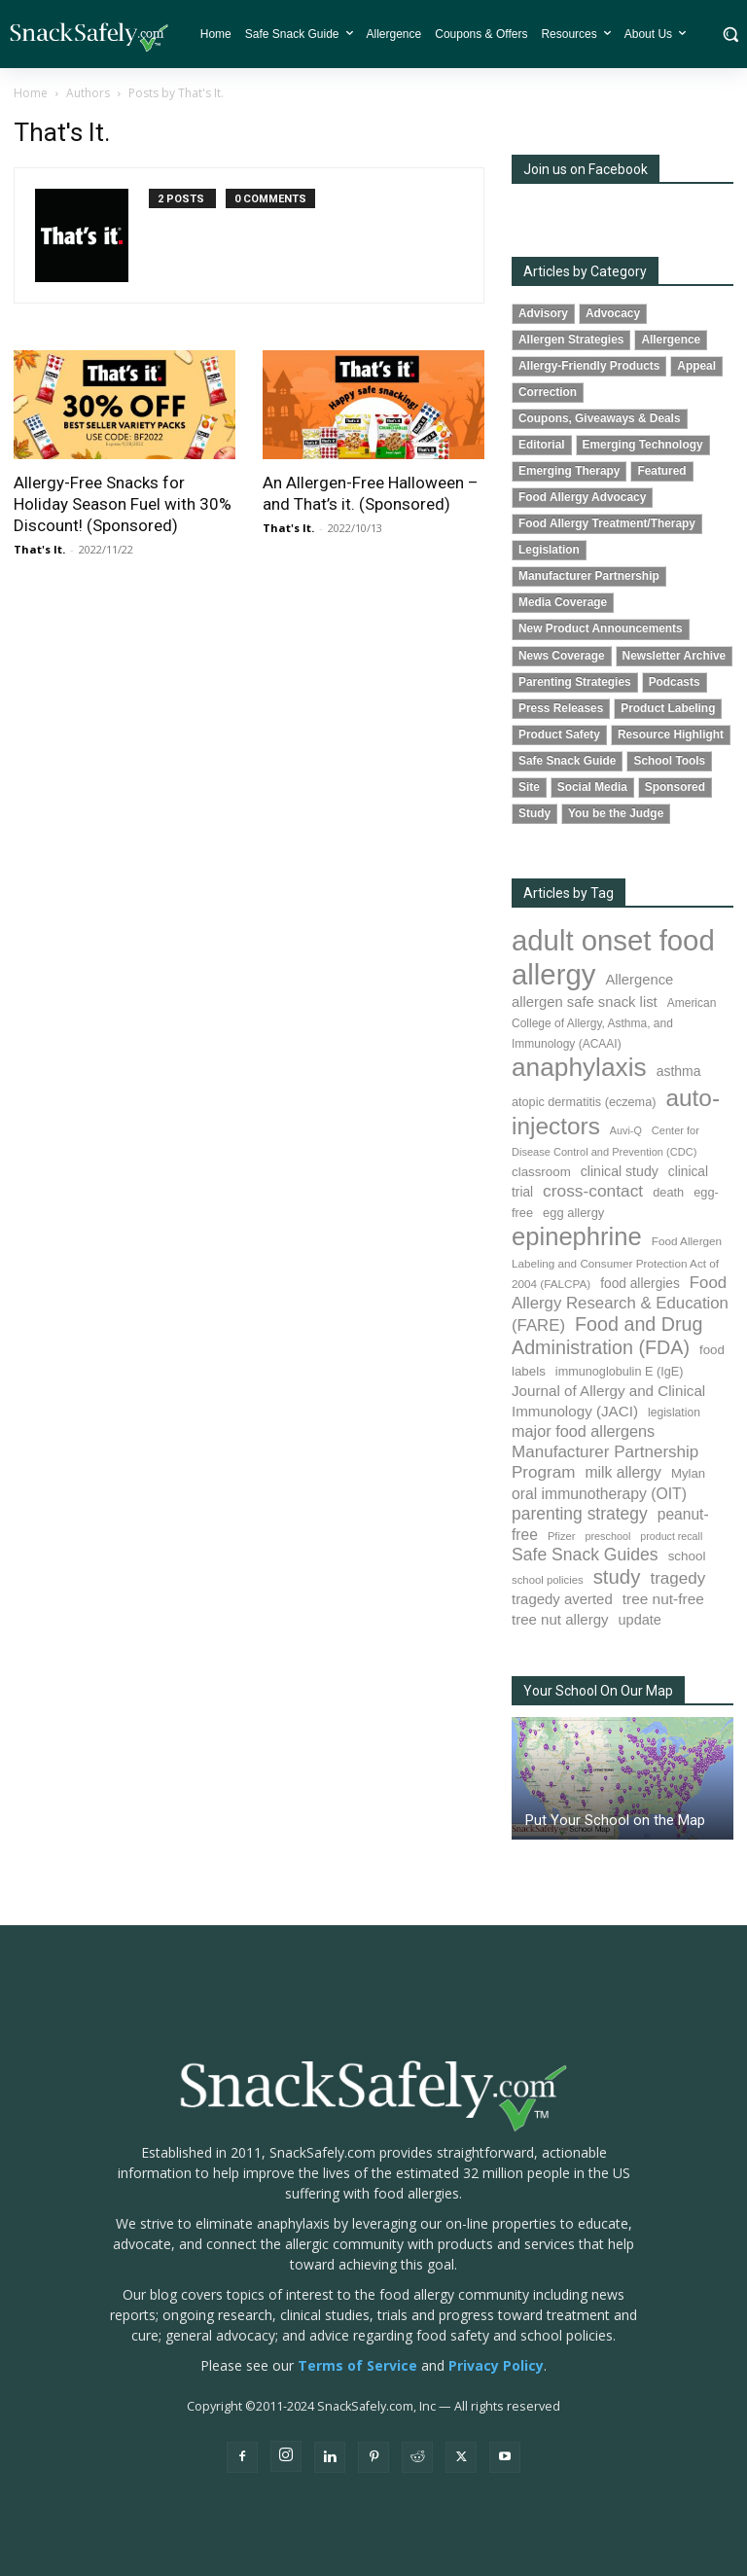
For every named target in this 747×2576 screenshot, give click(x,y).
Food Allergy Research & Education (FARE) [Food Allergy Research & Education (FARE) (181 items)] (620, 1304)
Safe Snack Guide (567, 761)
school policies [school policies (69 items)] (548, 1580)
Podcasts (674, 682)
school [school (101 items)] (687, 1556)
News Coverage (561, 655)
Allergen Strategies (570, 339)
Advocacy (613, 313)
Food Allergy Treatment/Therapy (606, 523)
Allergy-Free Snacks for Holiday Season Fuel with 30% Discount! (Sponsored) (122, 504)
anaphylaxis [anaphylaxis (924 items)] (579, 1067)
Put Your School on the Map (615, 1820)
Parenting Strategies (574, 682)
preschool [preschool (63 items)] (607, 1536)
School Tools (669, 761)
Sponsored (675, 787)
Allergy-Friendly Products (588, 366)
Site (529, 787)
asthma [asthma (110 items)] (679, 1071)
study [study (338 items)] (617, 1577)
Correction (547, 392)
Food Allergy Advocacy (582, 497)
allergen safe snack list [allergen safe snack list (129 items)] (585, 1002)
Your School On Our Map (598, 1691)
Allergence (670, 339)
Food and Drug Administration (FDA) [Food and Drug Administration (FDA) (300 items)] (607, 1335)
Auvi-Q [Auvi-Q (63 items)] (626, 1130)
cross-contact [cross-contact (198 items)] (593, 1190)
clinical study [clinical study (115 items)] (619, 1171)
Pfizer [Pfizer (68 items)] (562, 1536)
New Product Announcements (600, 628)
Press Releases (560, 708)
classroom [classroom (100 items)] (541, 1171)
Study (534, 813)
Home (31, 93)
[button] (730, 34)
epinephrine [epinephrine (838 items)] (577, 1236)
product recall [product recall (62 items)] (671, 1536)
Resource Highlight (671, 734)
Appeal (696, 366)
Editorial (541, 444)
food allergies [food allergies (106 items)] (640, 1283)
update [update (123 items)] (640, 1620)
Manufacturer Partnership (588, 576)
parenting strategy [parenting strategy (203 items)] (580, 1513)
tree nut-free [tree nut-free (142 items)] (663, 1599)
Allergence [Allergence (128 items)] (639, 979)
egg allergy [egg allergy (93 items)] (573, 1212)
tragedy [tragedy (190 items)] (677, 1578)
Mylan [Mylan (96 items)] (688, 1473)
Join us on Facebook (585, 169)
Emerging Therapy (569, 471)
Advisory (543, 313)
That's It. (39, 549)
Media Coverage (562, 602)
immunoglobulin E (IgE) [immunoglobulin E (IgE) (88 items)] (619, 1371)
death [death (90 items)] (668, 1192)
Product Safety (559, 734)
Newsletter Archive (674, 655)
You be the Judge (615, 813)
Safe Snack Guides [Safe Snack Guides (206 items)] (585, 1554)
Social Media (592, 787)
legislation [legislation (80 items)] (674, 1412)
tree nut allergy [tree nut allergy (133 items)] (560, 1619)
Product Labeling (668, 708)
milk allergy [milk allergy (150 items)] (623, 1472)
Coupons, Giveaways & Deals (599, 418)
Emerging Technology (643, 444)
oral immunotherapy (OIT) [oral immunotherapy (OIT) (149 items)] (599, 1493)
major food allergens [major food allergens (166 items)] (583, 1431)
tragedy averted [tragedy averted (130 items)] (562, 1599)
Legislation (549, 549)
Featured (661, 471)
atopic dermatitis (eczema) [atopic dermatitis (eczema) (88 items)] (584, 1102)
